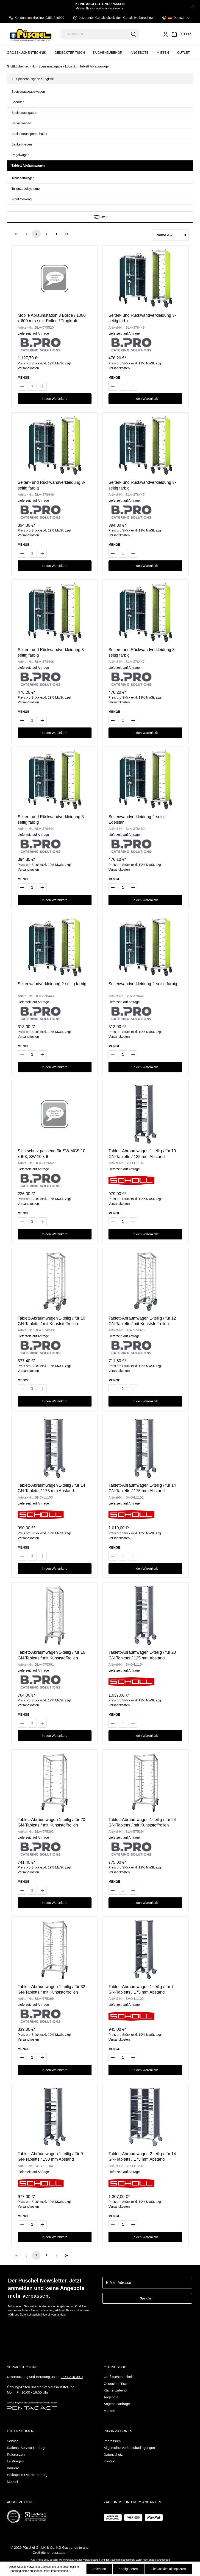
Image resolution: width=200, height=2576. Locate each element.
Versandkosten (28, 368)
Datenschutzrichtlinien (33, 2314)
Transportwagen (23, 178)
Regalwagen (20, 155)
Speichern (147, 2298)
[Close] (193, 6)
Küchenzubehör (116, 2390)
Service (12, 2441)
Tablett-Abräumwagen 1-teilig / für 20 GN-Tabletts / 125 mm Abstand (142, 1655)
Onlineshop (115, 2367)
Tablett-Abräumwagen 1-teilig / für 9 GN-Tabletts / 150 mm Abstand (50, 2156)
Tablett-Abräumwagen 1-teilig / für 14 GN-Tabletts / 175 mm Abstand (51, 1488)
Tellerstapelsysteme (25, 188)
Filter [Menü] (100, 216)
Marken (109, 2411)
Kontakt (109, 2461)
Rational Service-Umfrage (26, 2448)
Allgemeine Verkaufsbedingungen (129, 2448)
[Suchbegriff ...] (94, 34)
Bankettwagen (21, 144)
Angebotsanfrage (117, 2404)
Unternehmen (20, 2431)
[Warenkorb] (181, 34)
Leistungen (15, 2461)
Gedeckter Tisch (116, 2384)
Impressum (112, 2441)
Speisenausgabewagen (28, 91)
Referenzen (16, 2454)
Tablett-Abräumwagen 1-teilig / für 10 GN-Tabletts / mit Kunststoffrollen (51, 1321)
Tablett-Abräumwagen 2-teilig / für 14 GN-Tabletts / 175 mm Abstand (142, 2156)
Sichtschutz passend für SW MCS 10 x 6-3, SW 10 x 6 (51, 1154)
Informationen (118, 2431)
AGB (11, 2314)
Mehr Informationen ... (57, 2571)
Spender (17, 102)
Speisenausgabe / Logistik (32, 78)
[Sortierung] (171, 235)
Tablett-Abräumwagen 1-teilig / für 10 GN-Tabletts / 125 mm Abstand (142, 1154)
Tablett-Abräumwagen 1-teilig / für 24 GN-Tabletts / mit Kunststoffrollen (142, 1822)
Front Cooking (21, 199)
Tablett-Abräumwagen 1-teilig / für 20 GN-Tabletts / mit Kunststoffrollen (51, 1822)
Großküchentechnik (118, 2377)
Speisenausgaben (24, 113)
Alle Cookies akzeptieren (168, 2569)
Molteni (12, 2482)
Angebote (111, 2397)
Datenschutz (113, 2454)
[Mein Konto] (165, 34)
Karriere (13, 2468)
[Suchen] (133, 34)
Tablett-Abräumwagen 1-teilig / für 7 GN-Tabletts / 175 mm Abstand (141, 1989)
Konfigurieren (128, 2569)
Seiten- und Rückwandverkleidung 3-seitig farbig (142, 318)
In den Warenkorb (54, 398)
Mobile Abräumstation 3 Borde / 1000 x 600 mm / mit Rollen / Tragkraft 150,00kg (52, 318)
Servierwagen (21, 123)
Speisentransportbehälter (29, 134)
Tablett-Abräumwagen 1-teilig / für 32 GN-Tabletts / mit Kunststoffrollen (51, 1989)
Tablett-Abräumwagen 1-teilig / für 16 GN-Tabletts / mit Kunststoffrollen (51, 1655)
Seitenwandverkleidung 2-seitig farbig (52, 984)
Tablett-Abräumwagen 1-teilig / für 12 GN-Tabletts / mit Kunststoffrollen (142, 1321)
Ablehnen (99, 2569)
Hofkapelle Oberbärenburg (27, 2475)
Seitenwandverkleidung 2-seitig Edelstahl (137, 819)
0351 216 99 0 (72, 2377)
